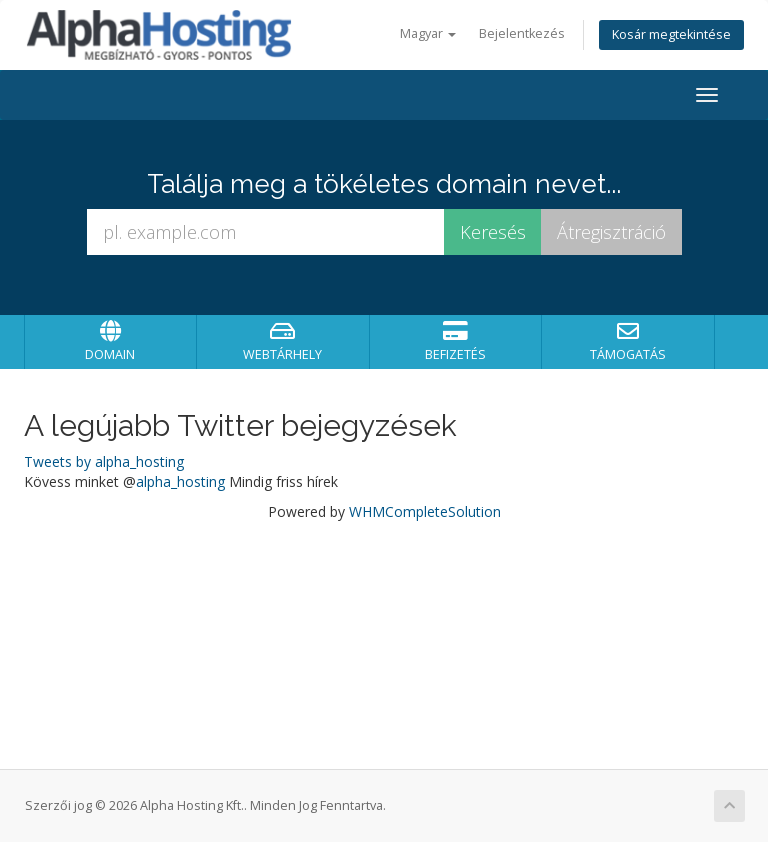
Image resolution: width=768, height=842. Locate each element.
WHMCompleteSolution (425, 511)
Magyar (428, 33)
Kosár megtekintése (671, 34)
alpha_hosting (180, 481)
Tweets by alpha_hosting (104, 461)
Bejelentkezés (522, 33)
